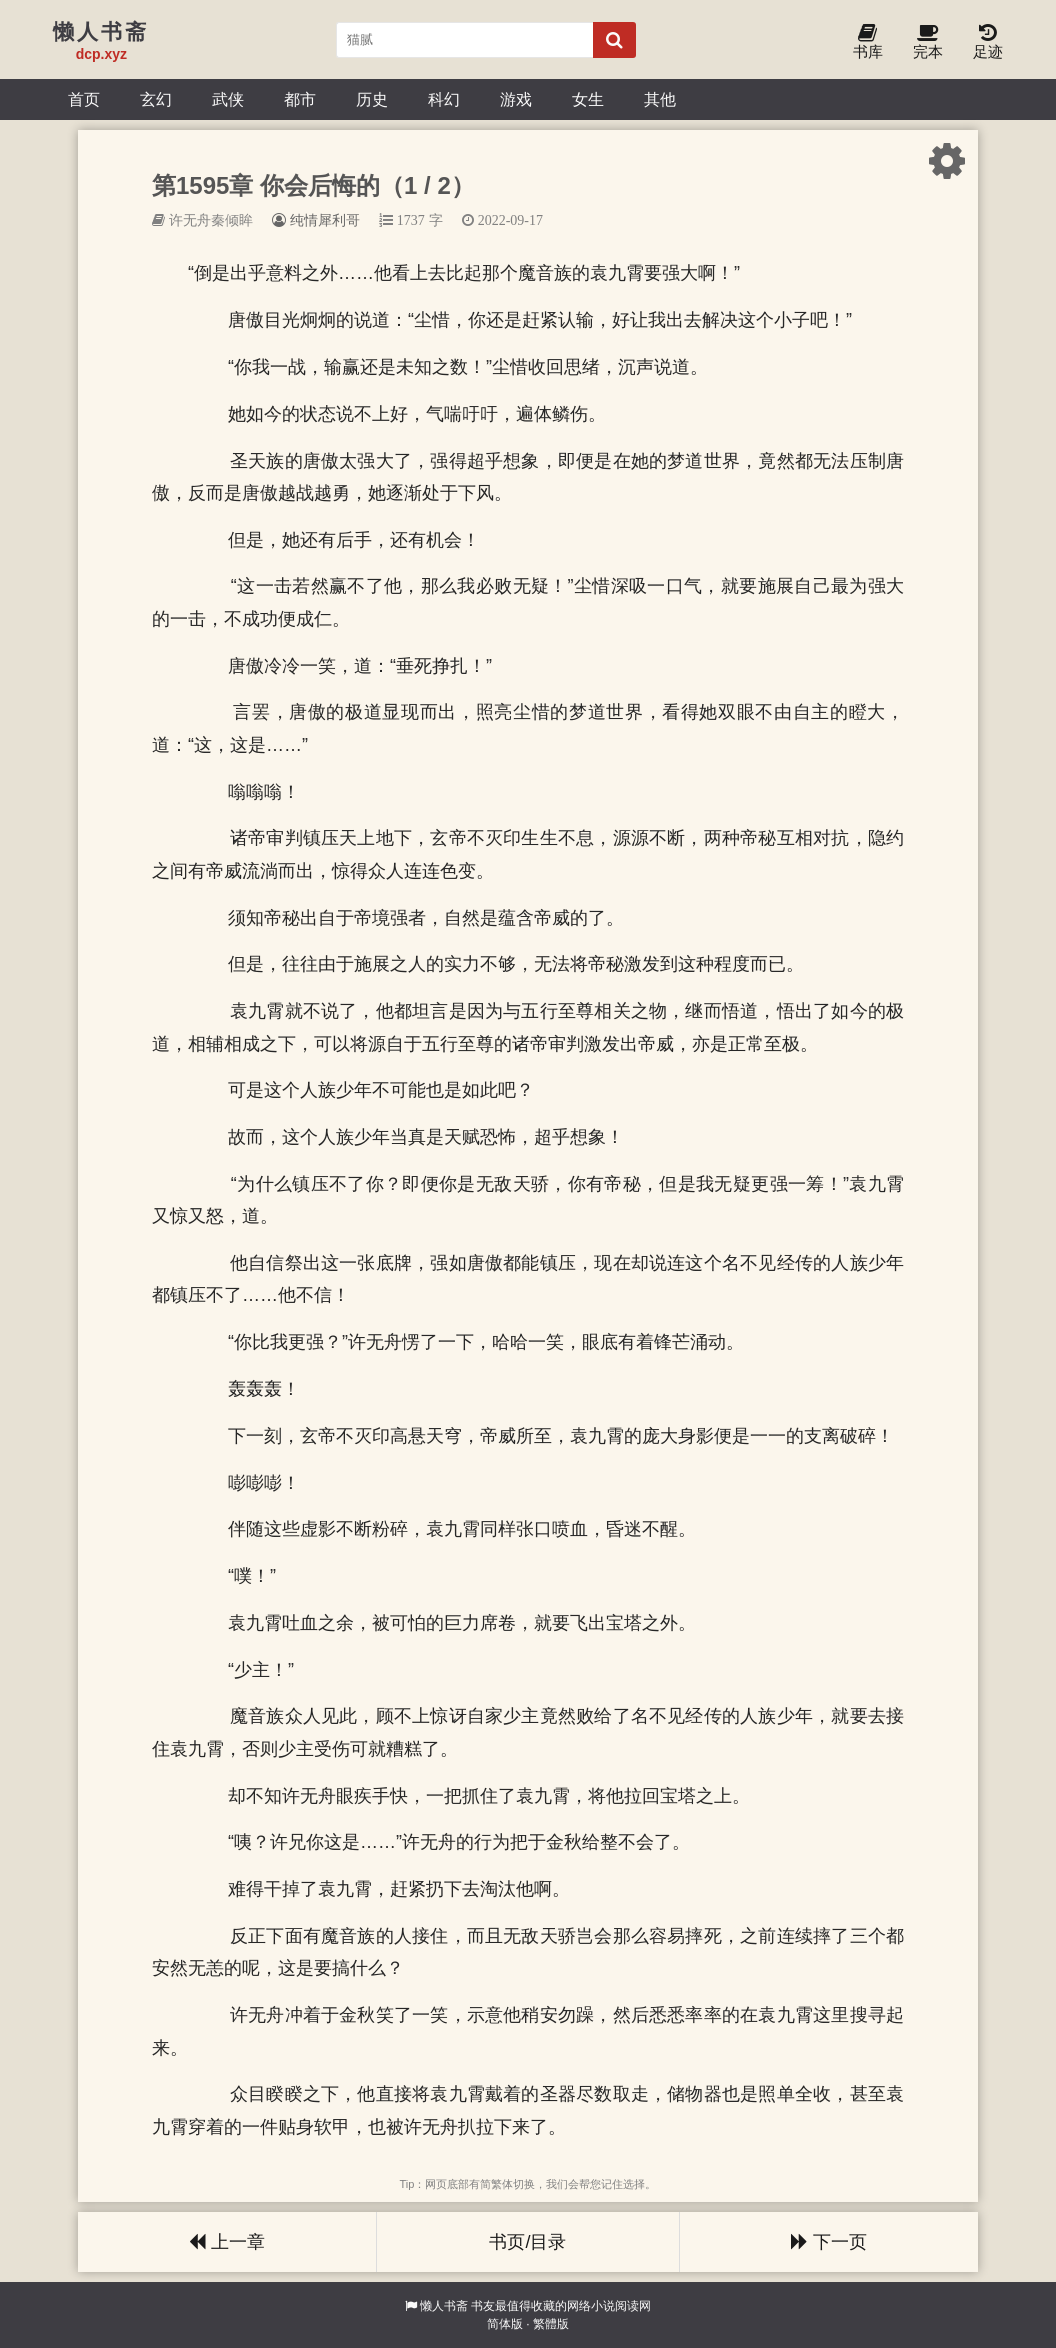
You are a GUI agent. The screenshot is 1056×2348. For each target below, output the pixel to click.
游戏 (516, 99)
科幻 (444, 99)
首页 (84, 99)
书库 (868, 42)
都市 (300, 99)
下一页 (829, 2242)
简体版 (505, 2324)
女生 (588, 99)
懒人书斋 (444, 2306)
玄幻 (156, 99)
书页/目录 (527, 2242)
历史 (372, 99)
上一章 (227, 2242)
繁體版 (551, 2324)
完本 (928, 42)
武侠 (228, 99)
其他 (660, 99)
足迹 (988, 42)
